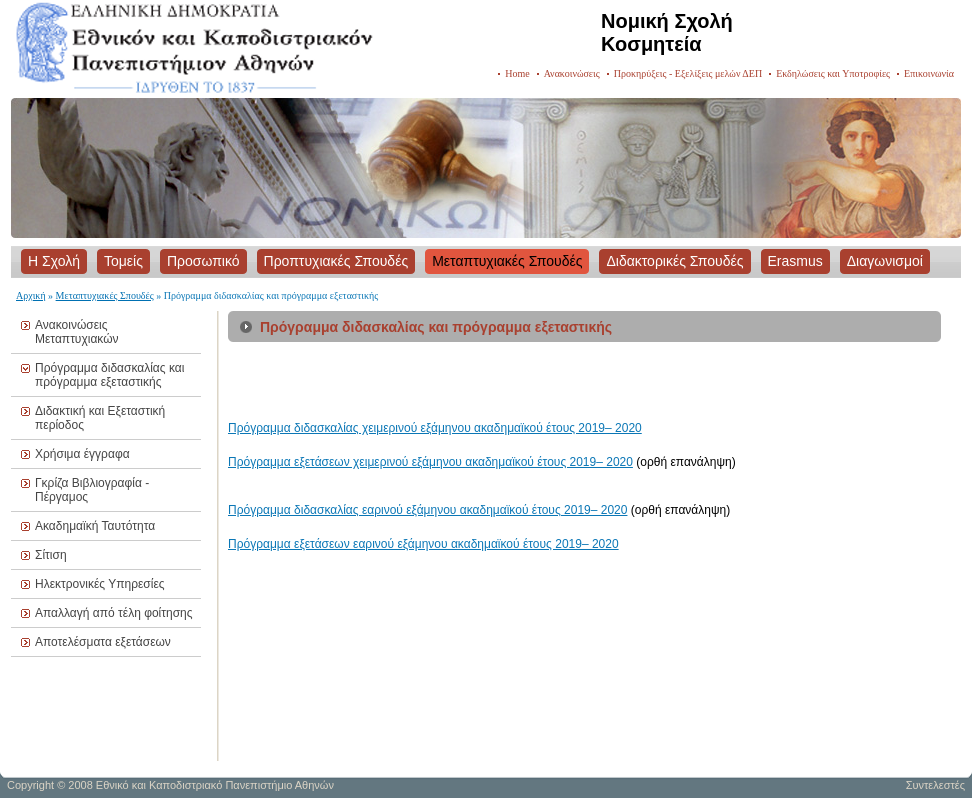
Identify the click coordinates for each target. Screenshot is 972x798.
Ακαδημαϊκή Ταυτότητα (95, 526)
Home (517, 73)
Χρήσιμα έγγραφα (82, 454)
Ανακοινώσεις (572, 73)
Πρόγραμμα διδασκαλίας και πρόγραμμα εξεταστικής (109, 375)
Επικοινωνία (929, 73)
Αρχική (31, 295)
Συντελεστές (935, 785)
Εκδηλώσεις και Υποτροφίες (833, 73)
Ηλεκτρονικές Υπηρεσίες (100, 584)
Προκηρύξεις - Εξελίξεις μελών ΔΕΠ (688, 73)
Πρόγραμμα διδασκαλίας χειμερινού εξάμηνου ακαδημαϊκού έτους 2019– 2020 (435, 428)
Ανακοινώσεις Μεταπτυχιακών (77, 332)
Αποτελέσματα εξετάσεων (103, 642)
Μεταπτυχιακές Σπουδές (105, 295)
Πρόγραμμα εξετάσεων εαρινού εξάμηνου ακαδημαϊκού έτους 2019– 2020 (423, 544)
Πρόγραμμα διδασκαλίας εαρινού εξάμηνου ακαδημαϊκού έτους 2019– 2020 (427, 510)
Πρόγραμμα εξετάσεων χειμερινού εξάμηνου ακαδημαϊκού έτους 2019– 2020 (430, 462)
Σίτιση (51, 555)
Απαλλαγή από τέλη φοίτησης (114, 613)
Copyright (30, 785)
